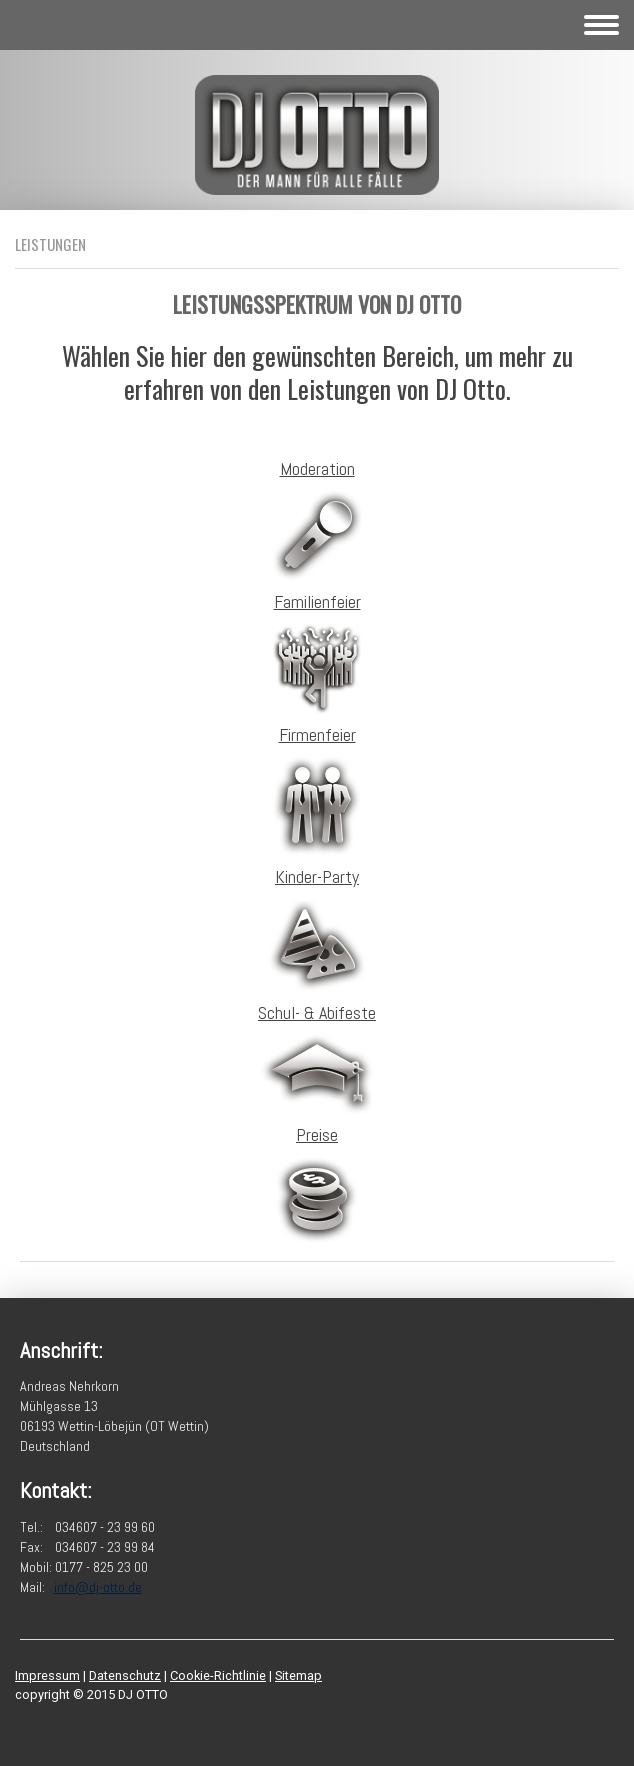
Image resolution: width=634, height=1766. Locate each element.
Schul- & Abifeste (317, 1012)
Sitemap (298, 1675)
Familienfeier (317, 601)
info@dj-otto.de (98, 1587)
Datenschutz (125, 1675)
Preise (317, 1134)
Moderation (317, 468)
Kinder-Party (317, 876)
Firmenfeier (317, 734)
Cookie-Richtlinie (218, 1675)
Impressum (47, 1675)
